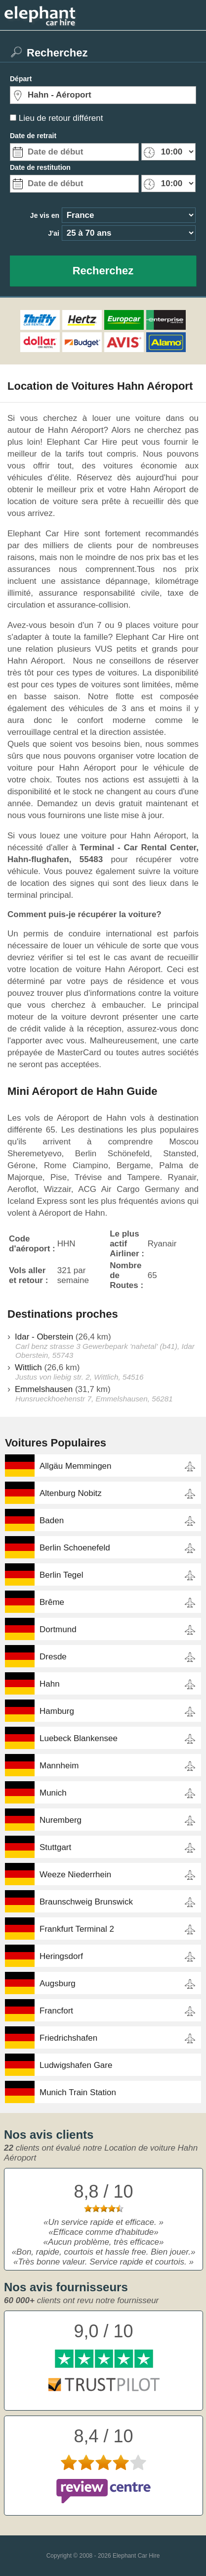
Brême (52, 1602)
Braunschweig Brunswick (86, 1901)
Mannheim (59, 1765)
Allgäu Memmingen (76, 1466)
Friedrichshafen (68, 2038)
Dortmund (58, 1629)
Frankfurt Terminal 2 (77, 1929)
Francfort (56, 2010)
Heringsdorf (61, 1956)
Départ (21, 79)
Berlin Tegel (61, 1575)
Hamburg (57, 1711)
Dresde (53, 1656)
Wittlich (28, 1367)
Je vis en (44, 215)
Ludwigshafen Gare (76, 2065)
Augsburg (58, 1983)
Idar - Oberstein (44, 1336)
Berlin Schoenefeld (75, 1547)
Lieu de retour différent (61, 118)
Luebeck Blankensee (79, 1738)
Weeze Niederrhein (75, 1874)
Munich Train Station (78, 2092)
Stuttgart (55, 1847)
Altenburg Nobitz (71, 1493)
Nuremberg (61, 1820)
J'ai (53, 233)
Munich (53, 1793)
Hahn (50, 1684)
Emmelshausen (44, 1389)
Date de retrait (33, 136)
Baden (52, 1520)
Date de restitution (40, 167)
